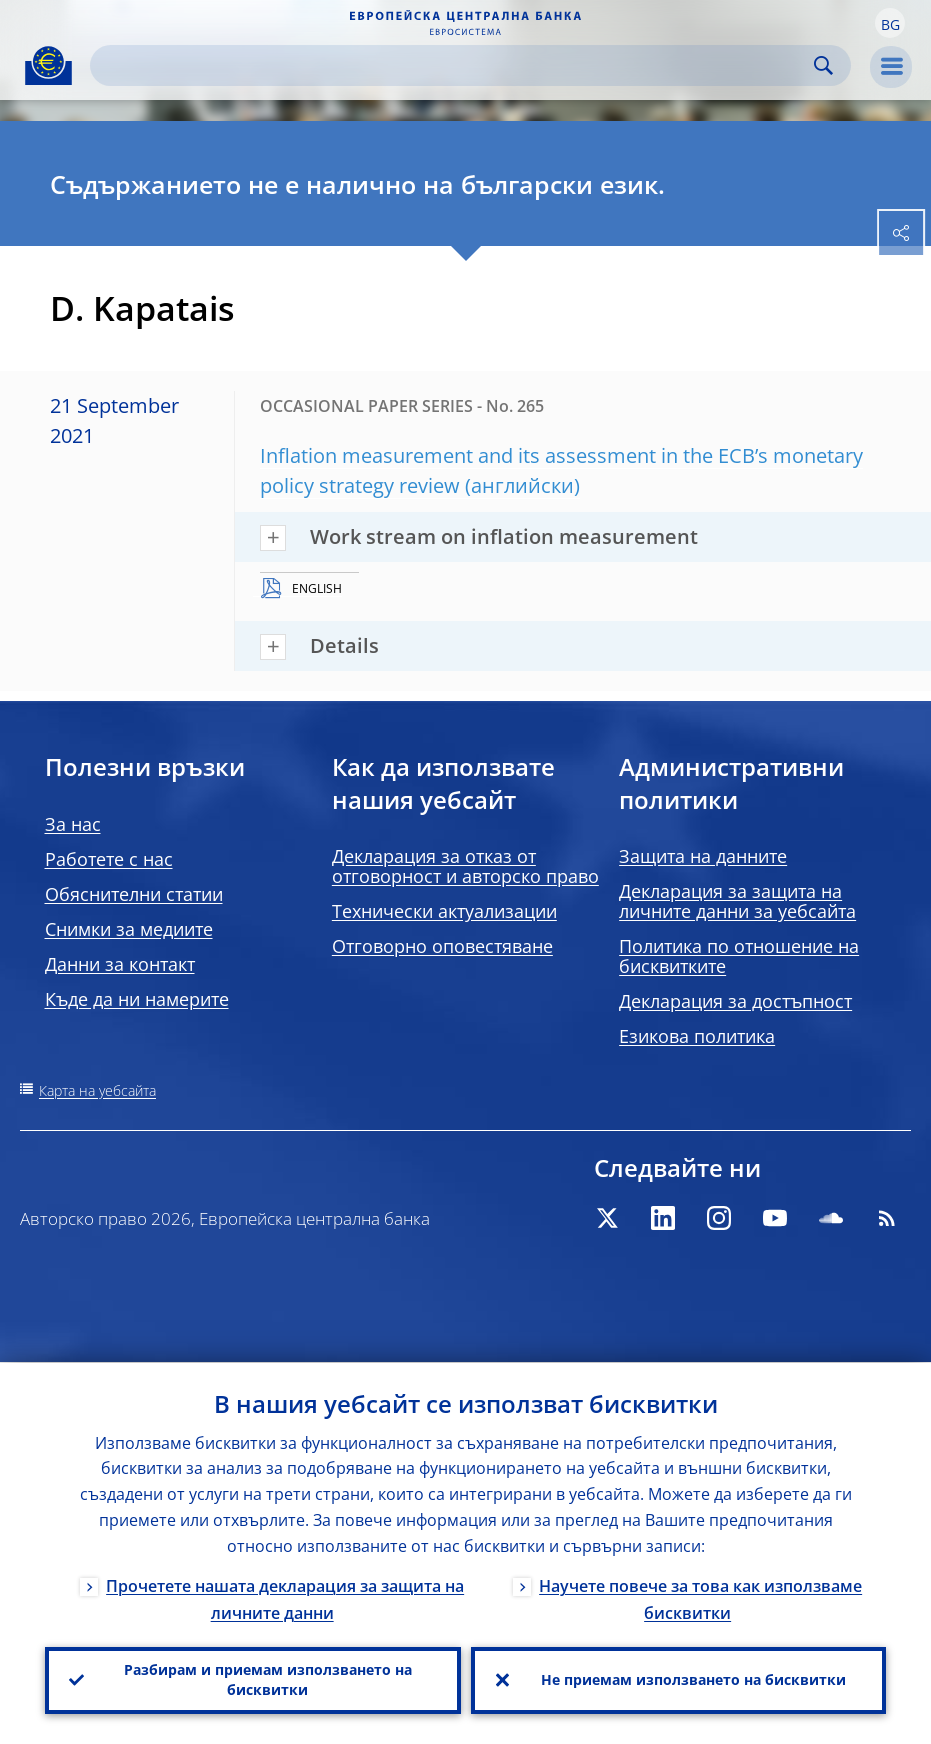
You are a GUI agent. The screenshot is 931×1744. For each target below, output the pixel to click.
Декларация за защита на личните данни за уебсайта (737, 901)
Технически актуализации (444, 911)
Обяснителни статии (134, 894)
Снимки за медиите (129, 929)
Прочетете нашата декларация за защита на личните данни (285, 1598)
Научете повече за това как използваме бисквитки (700, 1598)
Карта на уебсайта (97, 1090)
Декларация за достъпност (735, 1001)
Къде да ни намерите (137, 999)
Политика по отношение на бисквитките (739, 956)
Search (823, 65)
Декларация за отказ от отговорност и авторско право (465, 866)
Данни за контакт (120, 964)
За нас (73, 824)
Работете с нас (109, 859)
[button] (890, 23)
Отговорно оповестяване (442, 946)
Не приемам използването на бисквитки (693, 1679)
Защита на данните (703, 856)
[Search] (454, 65)
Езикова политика (697, 1036)
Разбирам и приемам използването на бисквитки (268, 1679)
